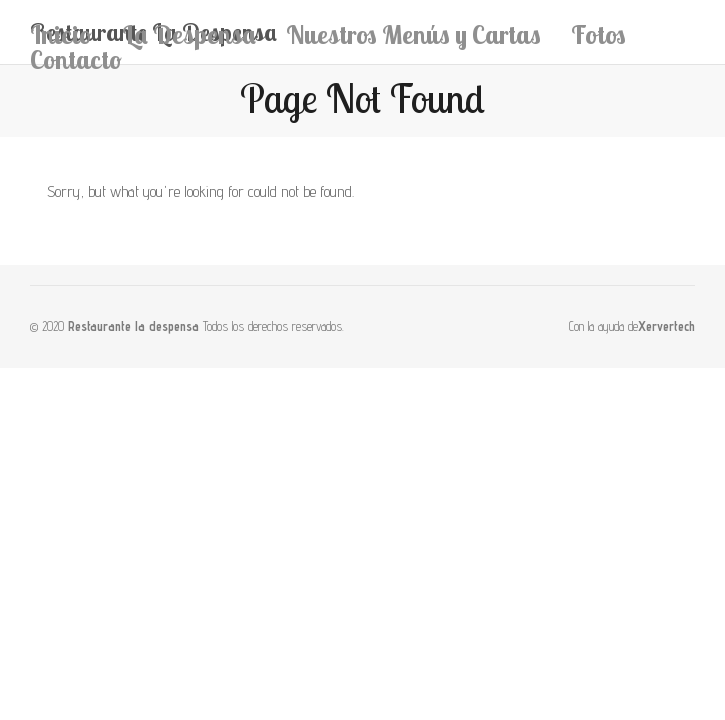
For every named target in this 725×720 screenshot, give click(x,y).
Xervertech (666, 326)
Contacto (76, 59)
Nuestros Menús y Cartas (413, 34)
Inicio (61, 34)
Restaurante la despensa (133, 326)
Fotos (598, 34)
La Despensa (189, 34)
